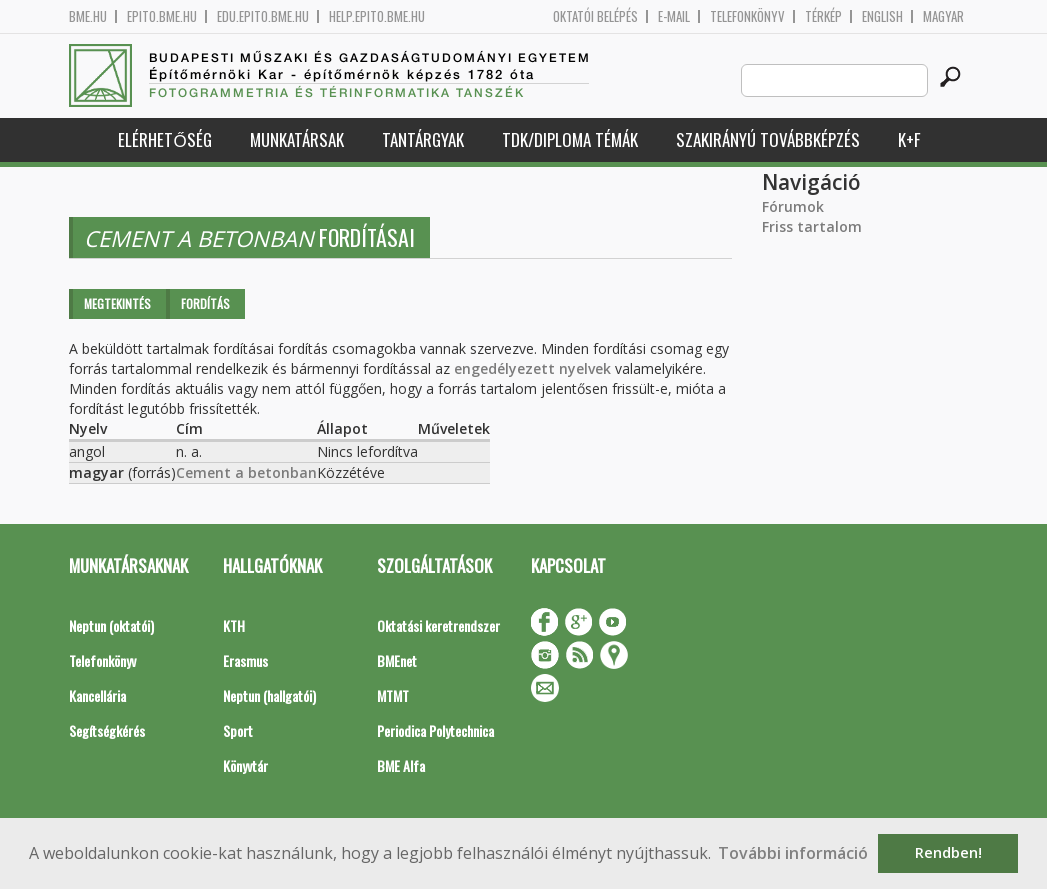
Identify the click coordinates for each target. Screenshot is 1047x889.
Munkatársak (297, 139)
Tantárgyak (423, 139)
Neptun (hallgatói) (269, 695)
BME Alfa (401, 765)
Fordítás (205, 303)
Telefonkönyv (747, 16)
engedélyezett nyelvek (532, 368)
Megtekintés (117, 303)
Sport (238, 730)
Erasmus (245, 660)
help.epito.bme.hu (377, 16)
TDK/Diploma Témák (570, 139)
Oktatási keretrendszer (438, 625)
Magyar (943, 16)
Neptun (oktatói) (111, 625)
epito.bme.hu (162, 16)
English (882, 16)
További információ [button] (793, 853)
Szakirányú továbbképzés (768, 139)
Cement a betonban (246, 472)
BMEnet (397, 660)
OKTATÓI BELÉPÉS (595, 16)
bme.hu (88, 16)
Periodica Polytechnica (435, 730)
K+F (909, 139)
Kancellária (97, 695)
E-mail (674, 16)
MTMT (393, 695)
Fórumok (793, 206)
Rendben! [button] (948, 852)
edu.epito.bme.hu (263, 16)
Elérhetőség (164, 139)
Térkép (823, 16)
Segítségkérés (107, 730)
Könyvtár (245, 765)
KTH (234, 625)
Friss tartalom (812, 226)
